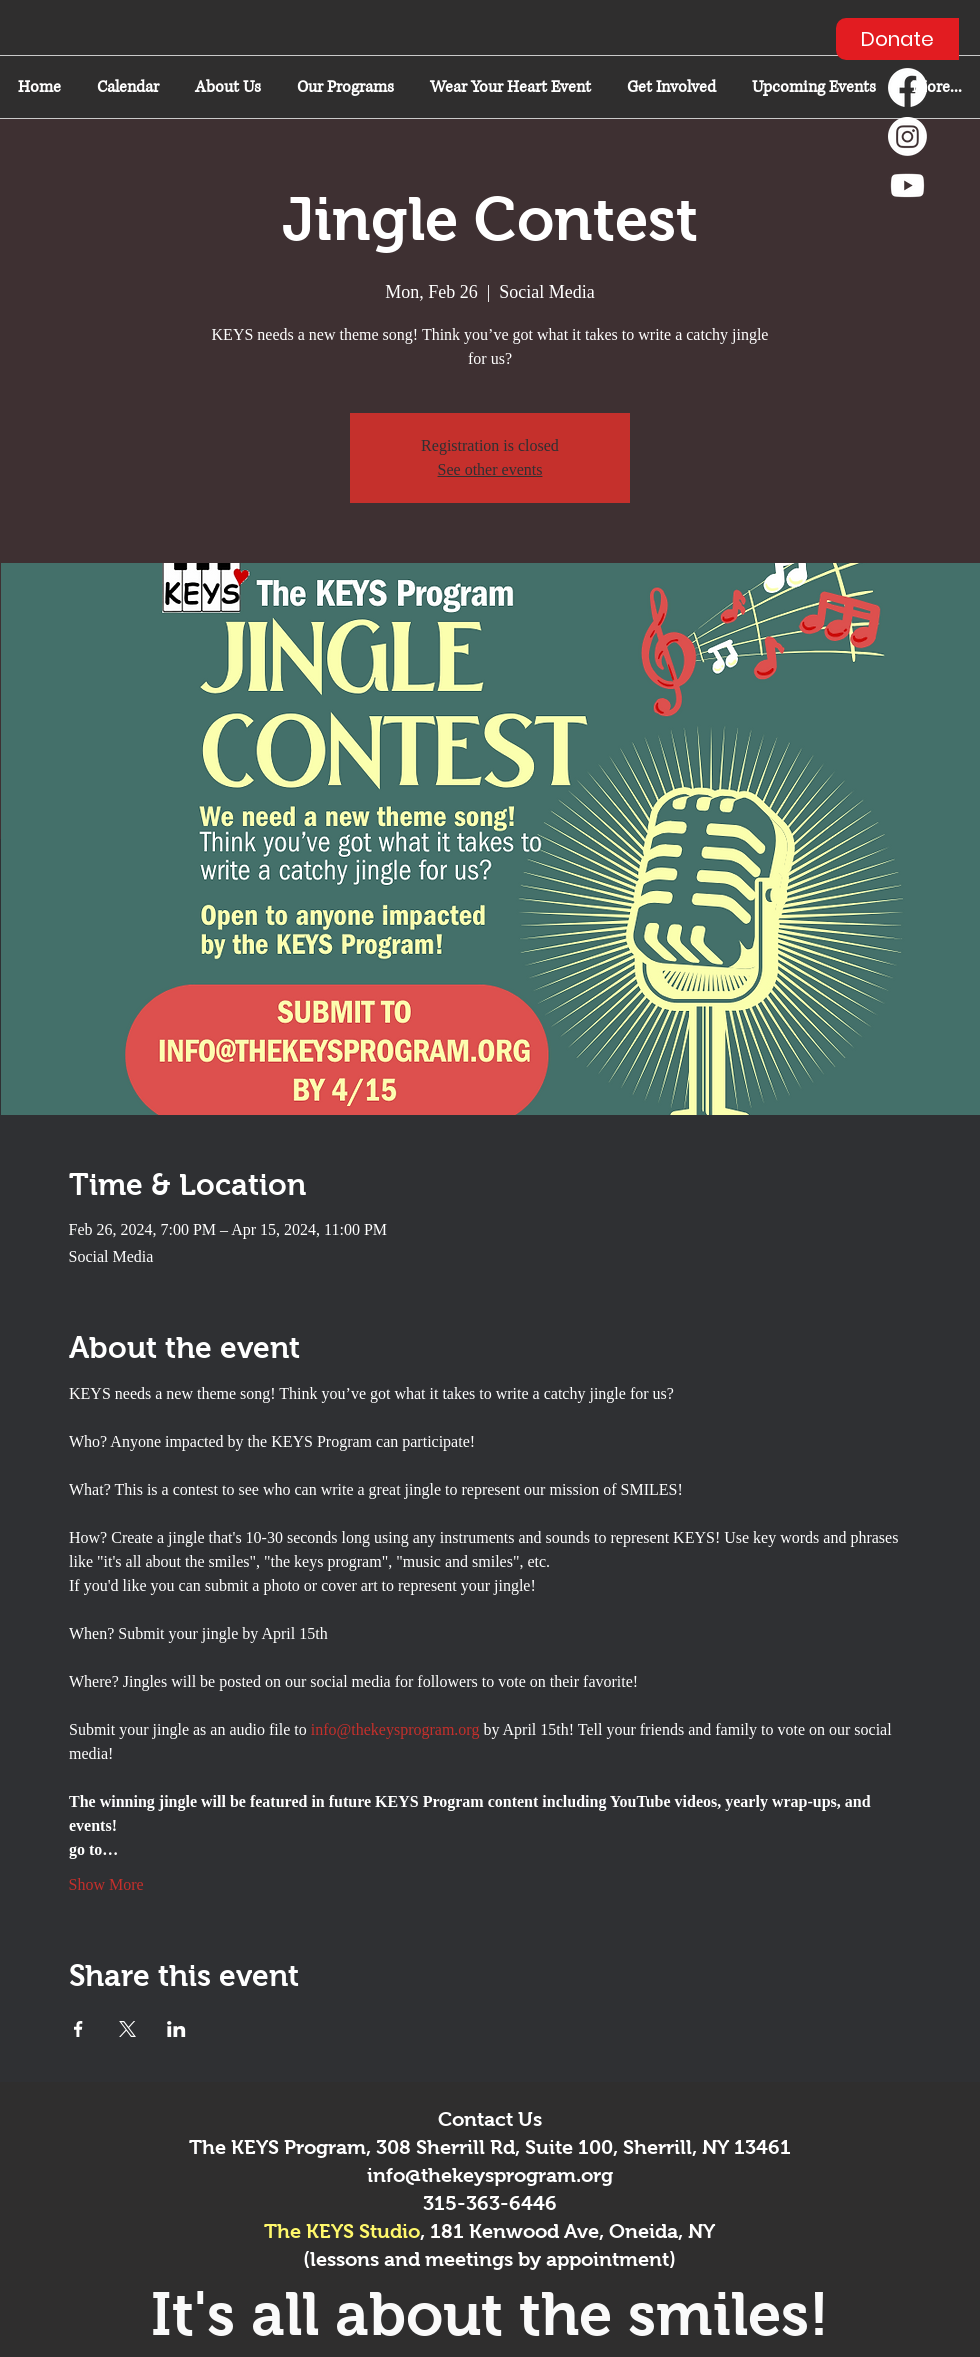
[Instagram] (907, 136)
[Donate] (897, 39)
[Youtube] (907, 185)
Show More (106, 1884)
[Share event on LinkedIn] (176, 2029)
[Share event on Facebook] (78, 2029)
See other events (490, 469)
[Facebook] (907, 87)
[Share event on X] (127, 2029)
